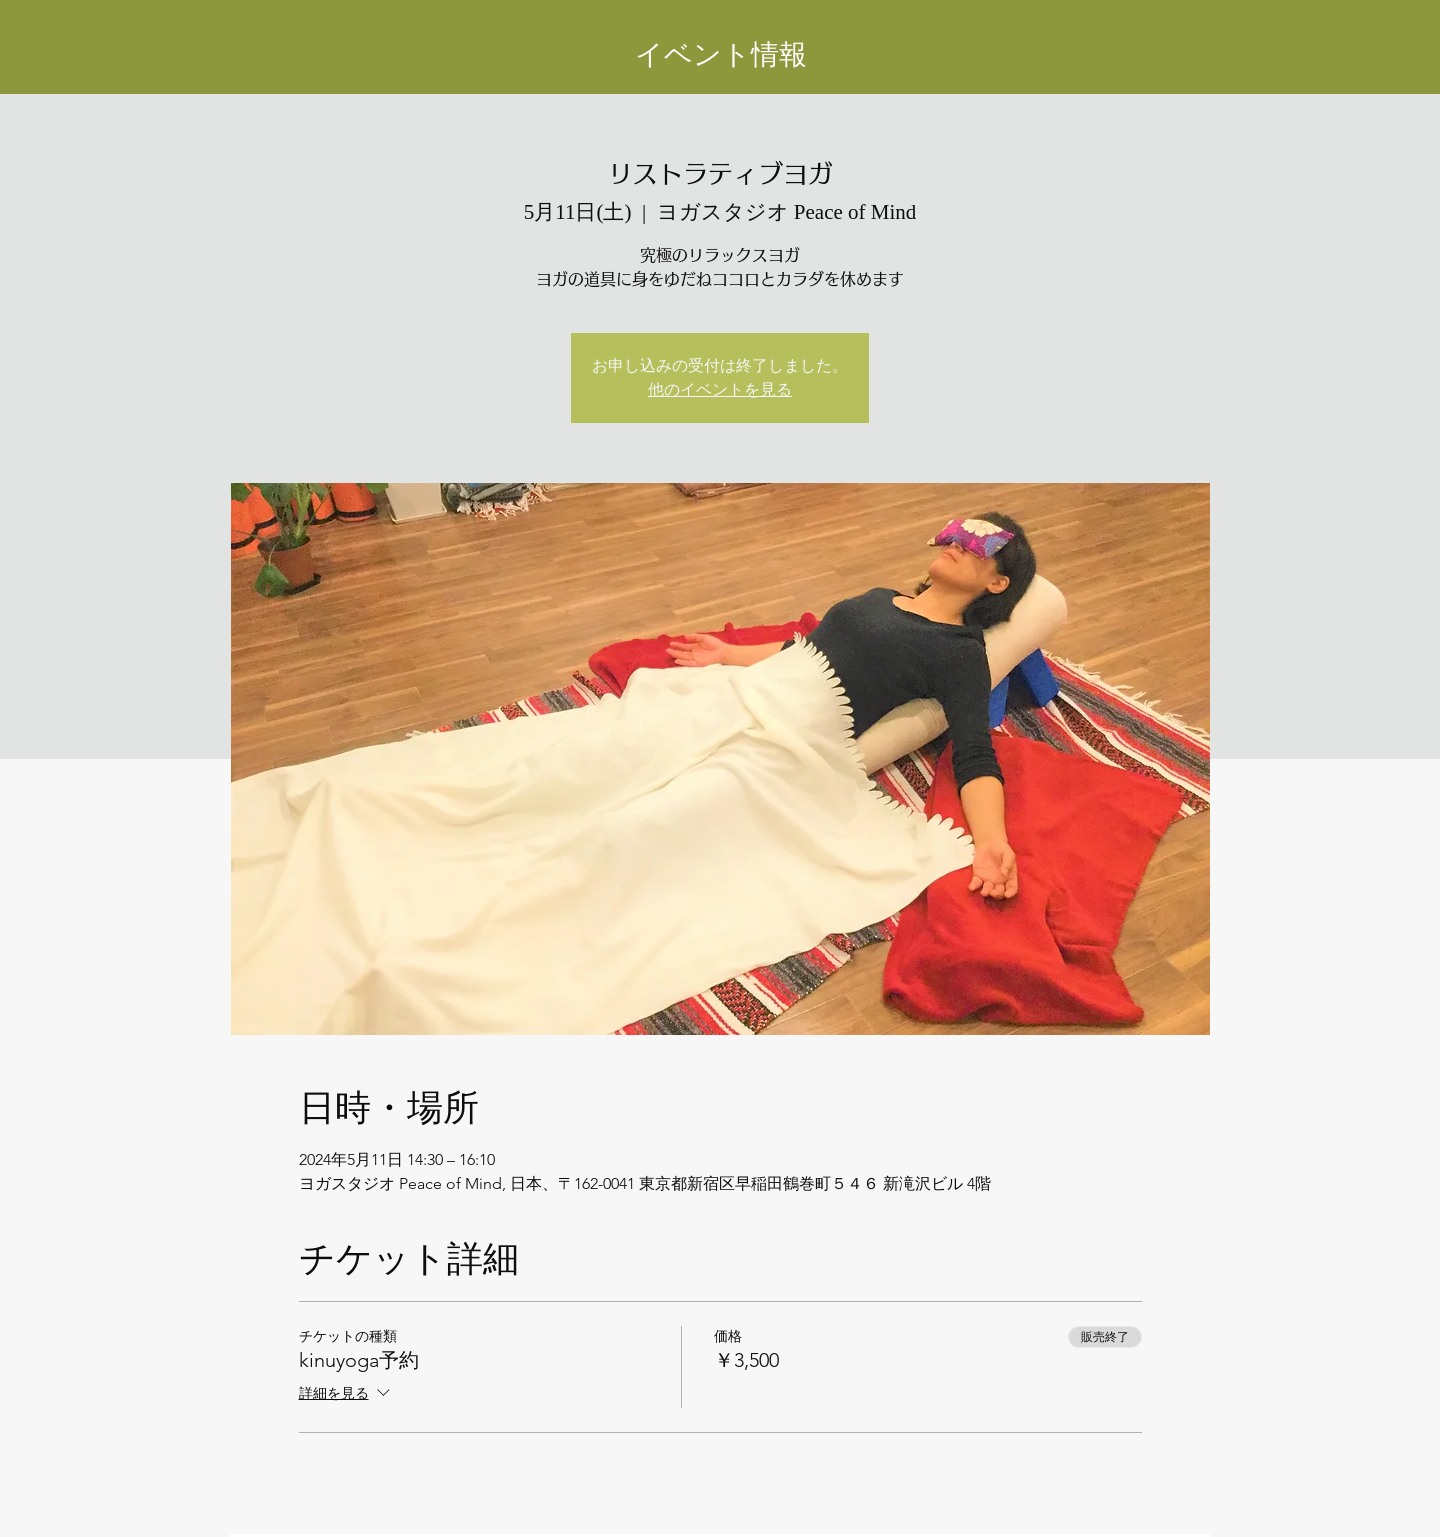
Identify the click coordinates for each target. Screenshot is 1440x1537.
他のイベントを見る (720, 389)
